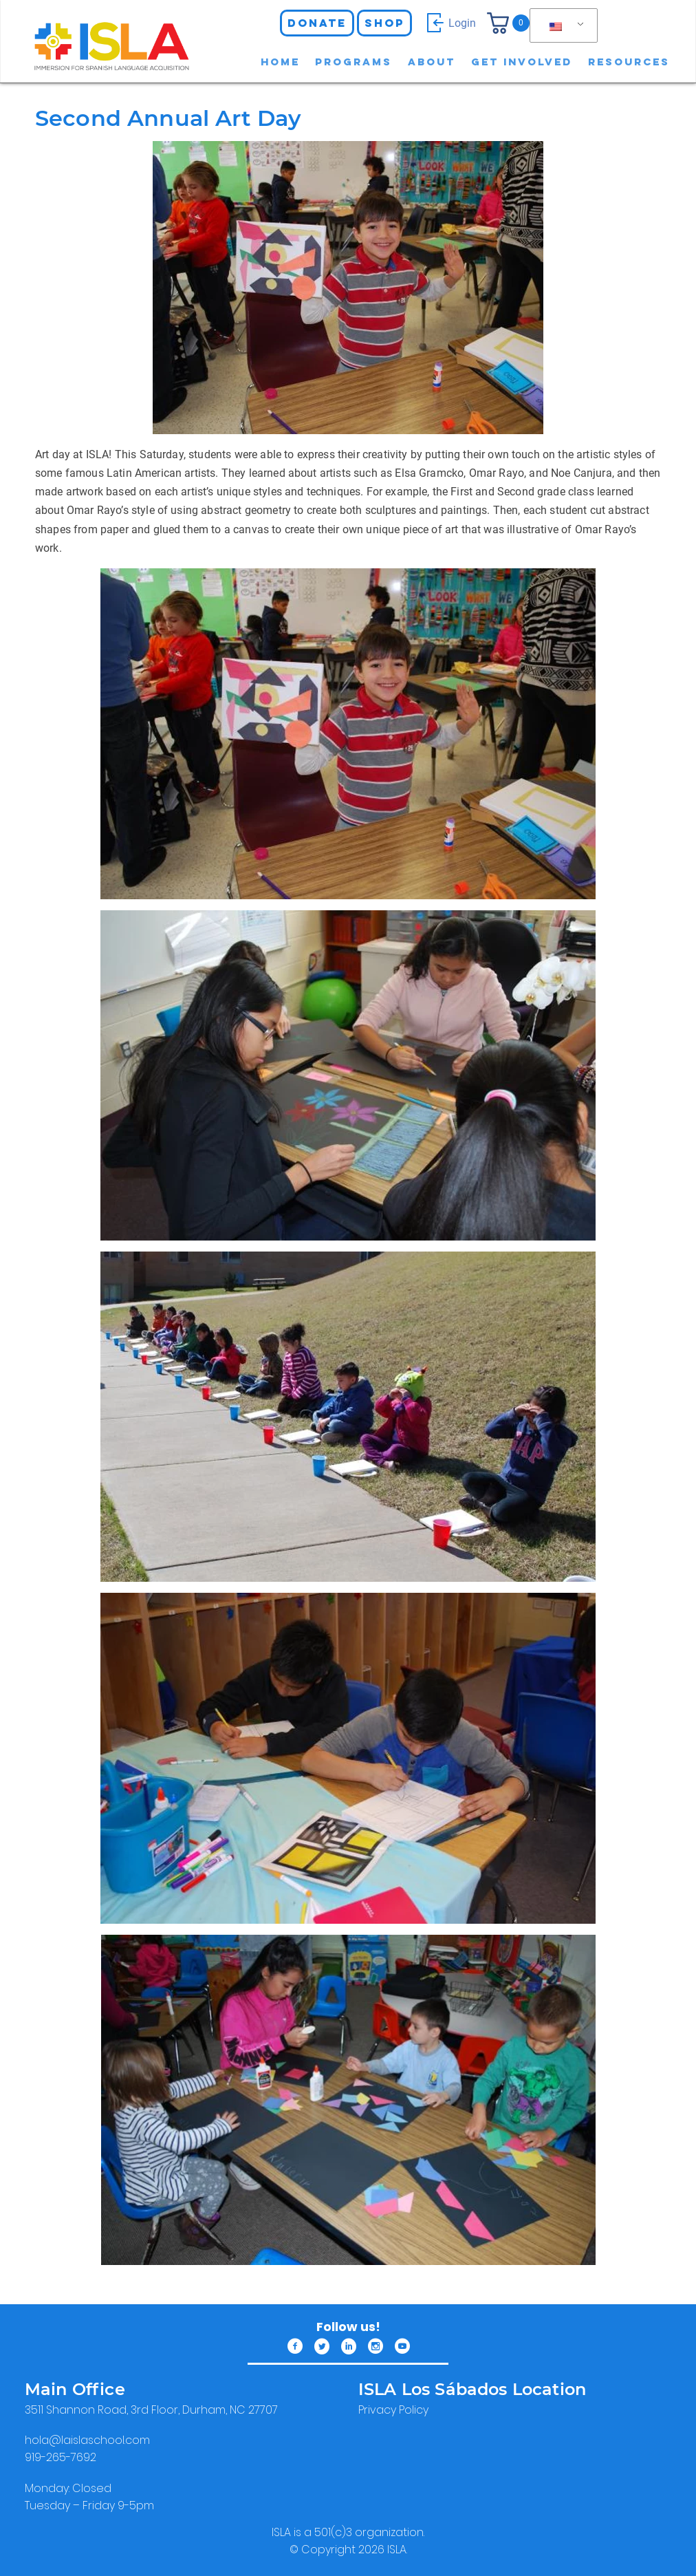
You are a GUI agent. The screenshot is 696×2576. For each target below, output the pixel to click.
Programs (353, 61)
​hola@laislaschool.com (87, 2440)
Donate (317, 23)
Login (449, 23)
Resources (629, 61)
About (431, 61)
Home (280, 61)
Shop (384, 23)
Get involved (521, 61)
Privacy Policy (393, 2410)
